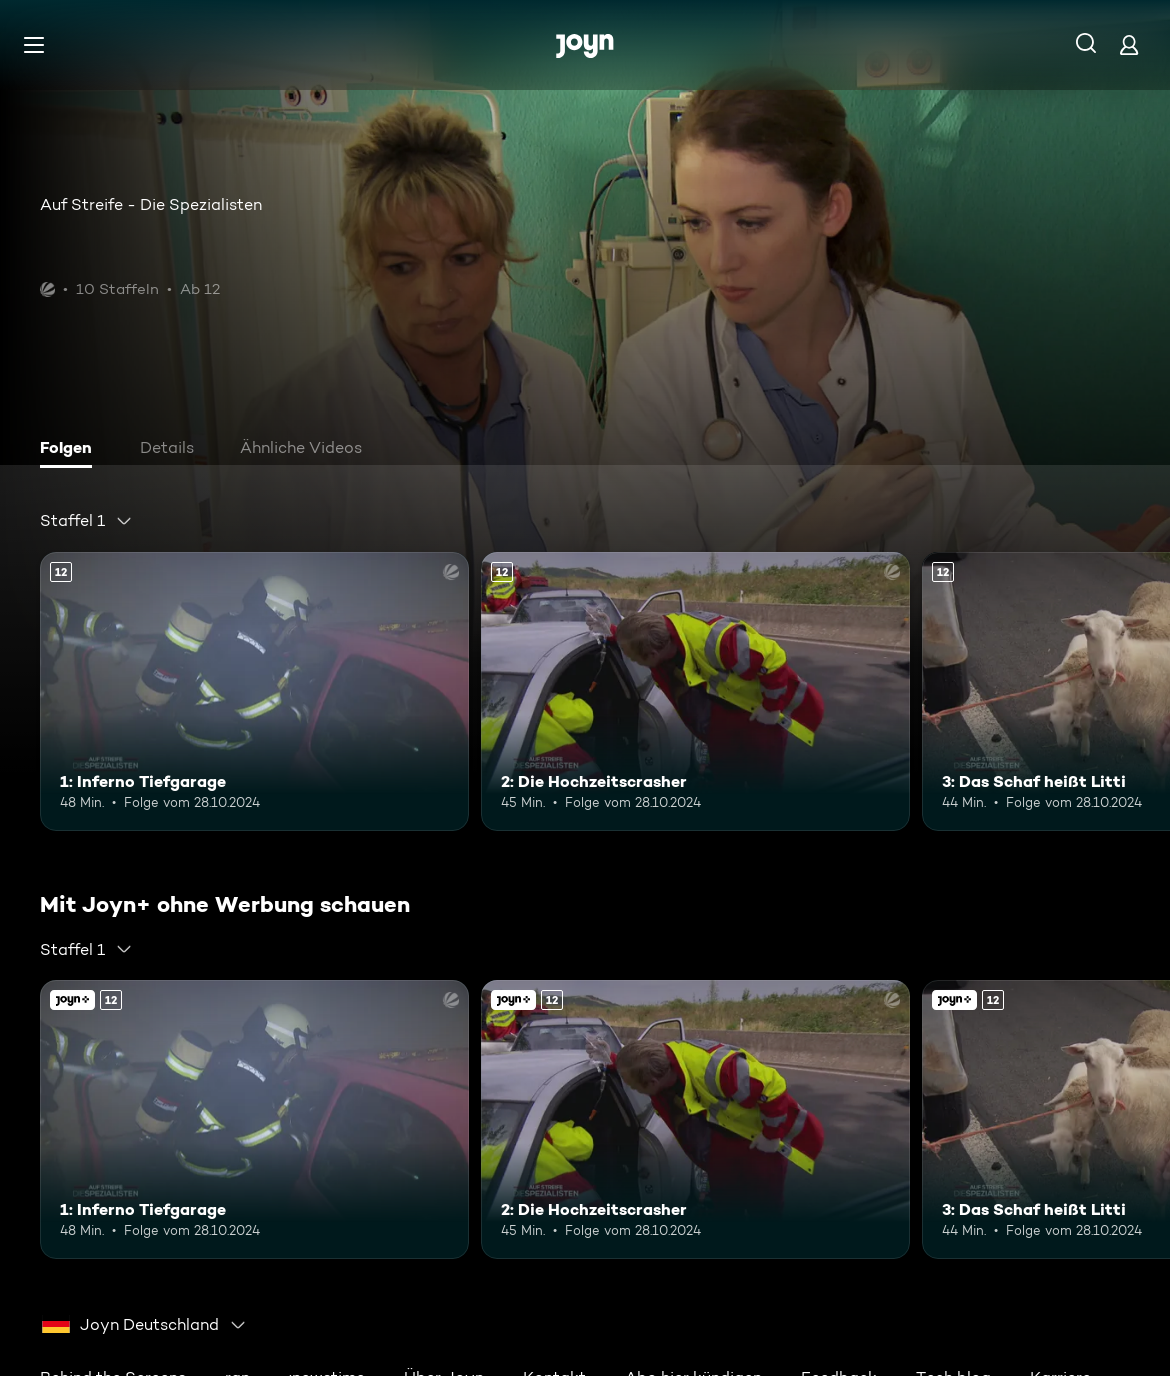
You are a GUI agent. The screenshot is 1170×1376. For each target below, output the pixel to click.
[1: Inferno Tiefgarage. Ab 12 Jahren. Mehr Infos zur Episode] (254, 691)
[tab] (71, 450)
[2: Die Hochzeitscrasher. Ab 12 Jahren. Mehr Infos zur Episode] (695, 691)
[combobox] (86, 521)
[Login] (1129, 44)
